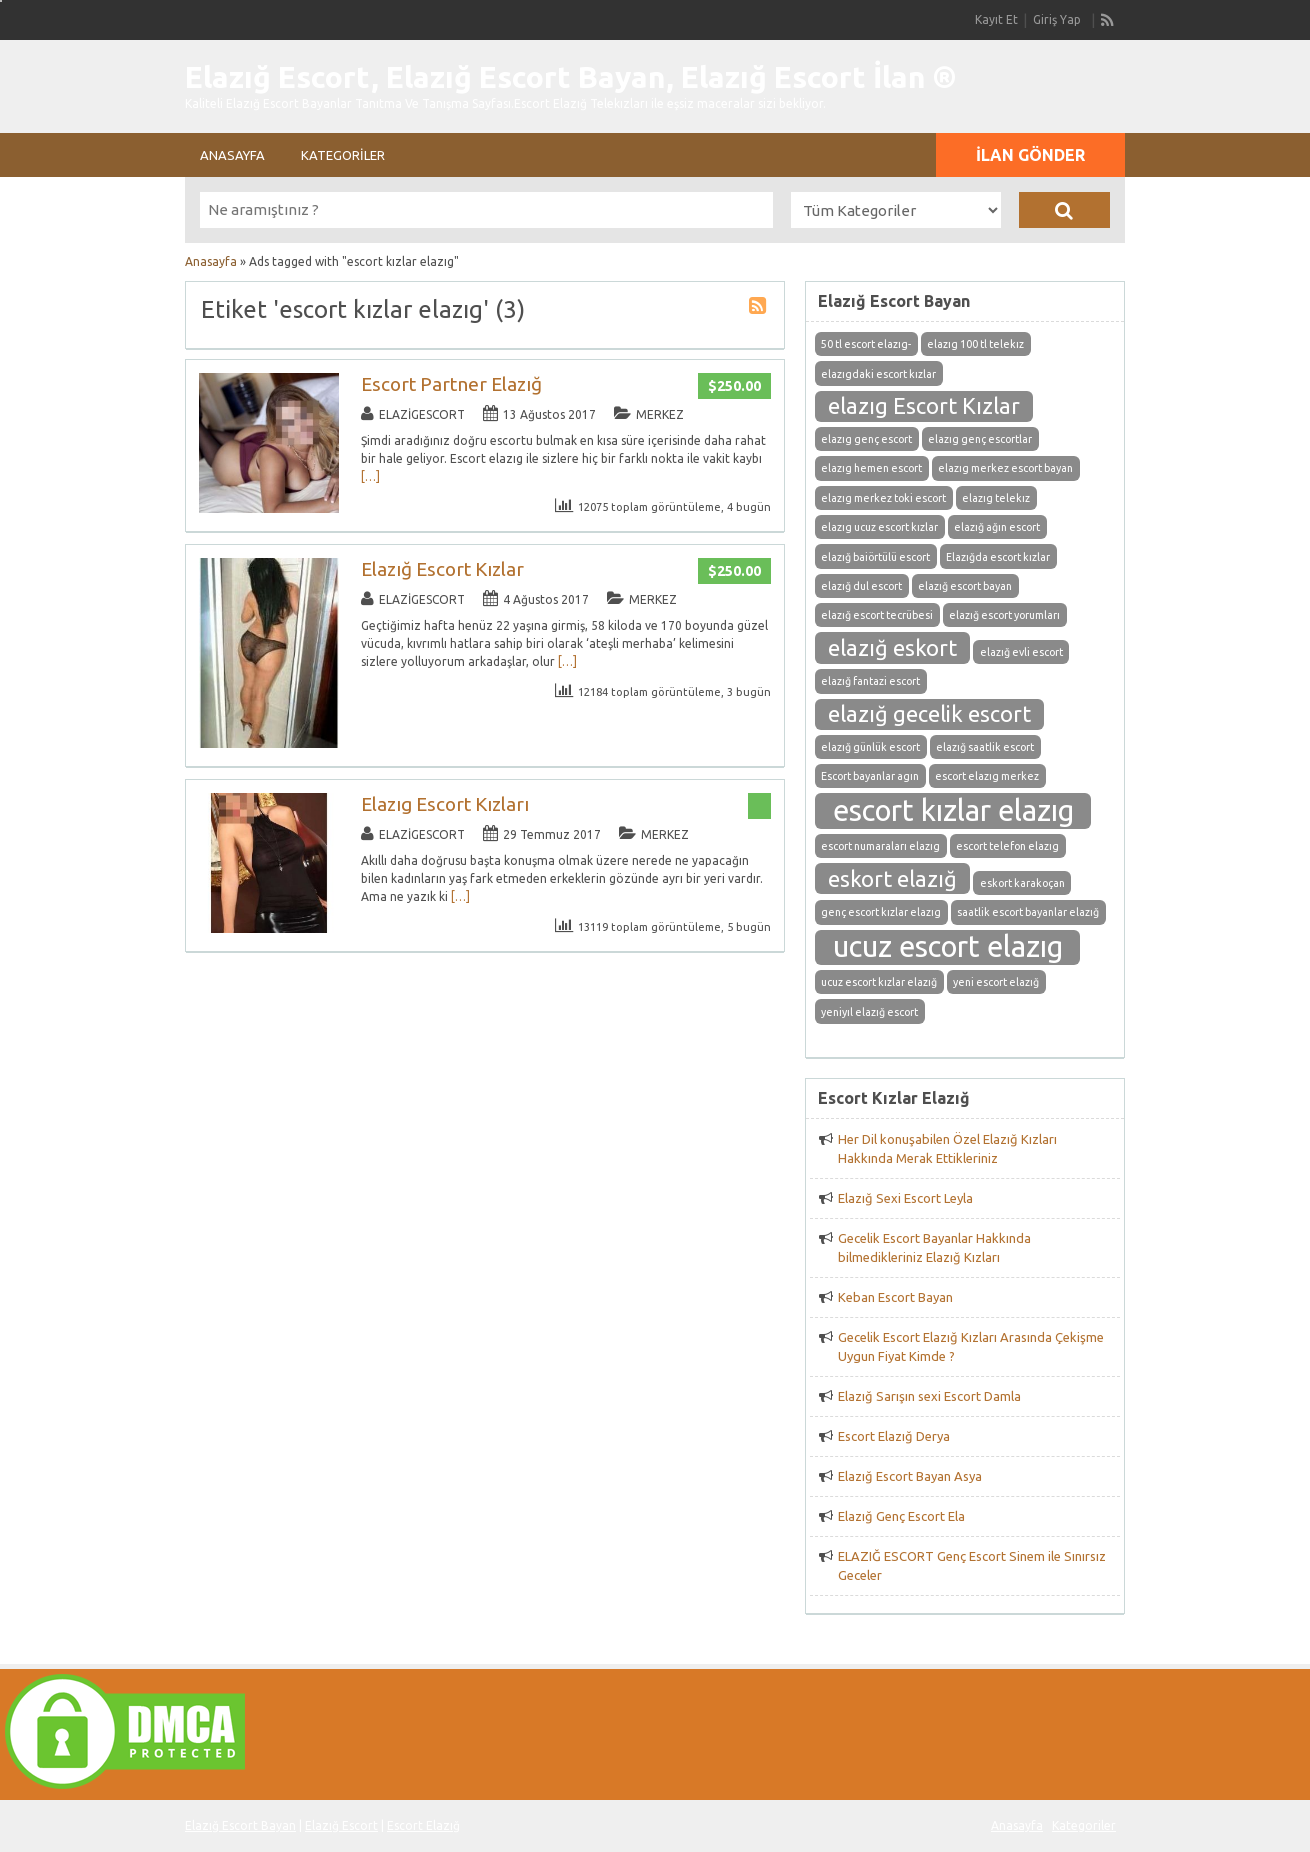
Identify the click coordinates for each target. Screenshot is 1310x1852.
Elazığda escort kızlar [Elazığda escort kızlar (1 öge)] (998, 557)
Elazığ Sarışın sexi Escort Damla (929, 1396)
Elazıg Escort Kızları (445, 804)
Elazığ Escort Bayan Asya (910, 1476)
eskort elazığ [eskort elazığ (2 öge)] (892, 879)
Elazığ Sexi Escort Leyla (905, 1198)
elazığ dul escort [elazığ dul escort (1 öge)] (861, 586)
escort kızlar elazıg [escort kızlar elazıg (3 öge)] (953, 810)
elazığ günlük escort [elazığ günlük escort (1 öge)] (870, 747)
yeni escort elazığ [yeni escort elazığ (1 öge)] (996, 982)
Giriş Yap (1057, 19)
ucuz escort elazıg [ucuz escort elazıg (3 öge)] (948, 946)
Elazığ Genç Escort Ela (901, 1516)
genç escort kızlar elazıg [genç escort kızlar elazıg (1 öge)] (881, 912)
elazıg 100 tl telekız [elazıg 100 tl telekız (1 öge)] (975, 344)
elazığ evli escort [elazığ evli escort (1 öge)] (1021, 652)
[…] (370, 476)
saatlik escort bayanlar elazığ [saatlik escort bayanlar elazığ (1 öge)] (1028, 912)
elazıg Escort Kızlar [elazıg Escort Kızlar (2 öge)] (924, 406)
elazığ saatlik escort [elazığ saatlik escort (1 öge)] (985, 747)
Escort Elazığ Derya (894, 1436)
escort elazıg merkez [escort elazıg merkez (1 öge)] (987, 776)
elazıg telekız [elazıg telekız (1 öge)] (996, 498)
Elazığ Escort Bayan (240, 1825)
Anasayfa (232, 155)
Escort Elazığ (423, 1825)
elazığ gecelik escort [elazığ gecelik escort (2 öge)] (929, 714)
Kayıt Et (996, 19)
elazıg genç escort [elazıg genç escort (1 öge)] (866, 439)
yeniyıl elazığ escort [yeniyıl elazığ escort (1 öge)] (869, 1012)
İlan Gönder (1030, 155)
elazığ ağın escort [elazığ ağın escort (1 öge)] (997, 527)
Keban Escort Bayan (895, 1297)
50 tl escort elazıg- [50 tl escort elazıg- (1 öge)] (866, 344)
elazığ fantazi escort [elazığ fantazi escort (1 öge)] (870, 681)
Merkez (660, 414)
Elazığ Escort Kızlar (442, 569)
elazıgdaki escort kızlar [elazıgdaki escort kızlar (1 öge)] (878, 374)
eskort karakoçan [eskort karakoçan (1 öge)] (1022, 883)
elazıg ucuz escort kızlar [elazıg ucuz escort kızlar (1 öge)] (879, 527)
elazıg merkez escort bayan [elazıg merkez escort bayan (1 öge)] (1005, 468)
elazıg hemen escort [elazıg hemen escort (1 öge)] (871, 468)
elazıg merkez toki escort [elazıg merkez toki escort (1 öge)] (883, 498)
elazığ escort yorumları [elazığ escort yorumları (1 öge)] (1004, 615)
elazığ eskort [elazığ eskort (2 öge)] (892, 648)
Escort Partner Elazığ (451, 384)
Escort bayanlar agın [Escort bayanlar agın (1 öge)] (870, 776)
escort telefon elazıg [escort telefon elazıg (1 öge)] (1007, 846)
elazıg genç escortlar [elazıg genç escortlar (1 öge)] (980, 439)
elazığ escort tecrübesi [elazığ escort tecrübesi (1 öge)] (877, 615)
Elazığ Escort (341, 1825)
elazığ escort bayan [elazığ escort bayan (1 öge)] (965, 586)
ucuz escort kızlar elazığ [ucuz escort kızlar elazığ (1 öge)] (879, 982)
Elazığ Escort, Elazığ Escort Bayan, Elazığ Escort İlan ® (571, 77)
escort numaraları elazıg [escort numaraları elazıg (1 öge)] (880, 846)
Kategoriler (343, 155)
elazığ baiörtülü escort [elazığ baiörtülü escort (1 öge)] (875, 557)
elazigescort (422, 414)
